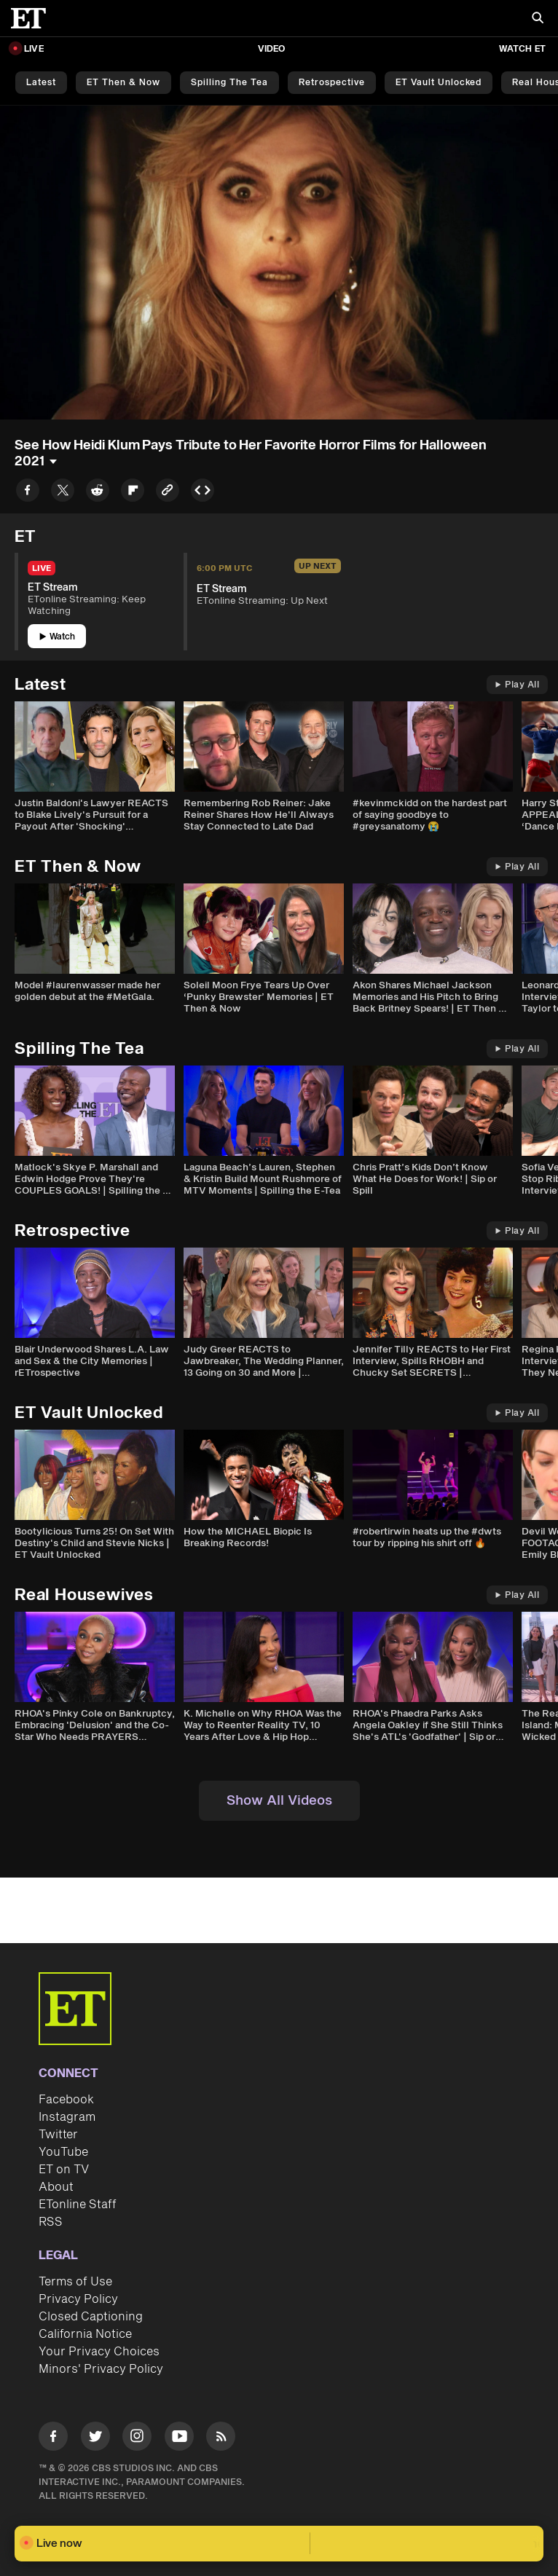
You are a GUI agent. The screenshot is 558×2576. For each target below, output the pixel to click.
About (56, 2187)
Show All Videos (279, 1801)
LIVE (34, 49)
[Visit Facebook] (53, 2439)
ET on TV (64, 2169)
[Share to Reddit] (98, 492)
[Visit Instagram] (137, 2439)
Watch (57, 637)
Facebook (66, 2099)
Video (272, 49)
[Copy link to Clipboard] (167, 492)
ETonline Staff (78, 2204)
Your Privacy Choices (99, 2351)
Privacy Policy (78, 2299)
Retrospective (332, 83)
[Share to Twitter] (63, 492)
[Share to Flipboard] (132, 492)
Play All (517, 685)
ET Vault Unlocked (439, 83)
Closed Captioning (91, 2316)
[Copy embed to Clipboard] (202, 492)
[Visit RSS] (220, 2439)
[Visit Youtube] (179, 2439)
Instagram (67, 2117)
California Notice (85, 2334)
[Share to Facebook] (28, 492)
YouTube (63, 2152)
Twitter (58, 2134)
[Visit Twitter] (95, 2439)
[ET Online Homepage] (33, 18)
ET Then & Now (123, 83)
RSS (51, 2222)
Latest (41, 83)
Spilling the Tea (229, 83)
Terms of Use (75, 2282)
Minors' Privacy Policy (101, 2369)
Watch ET (522, 49)
